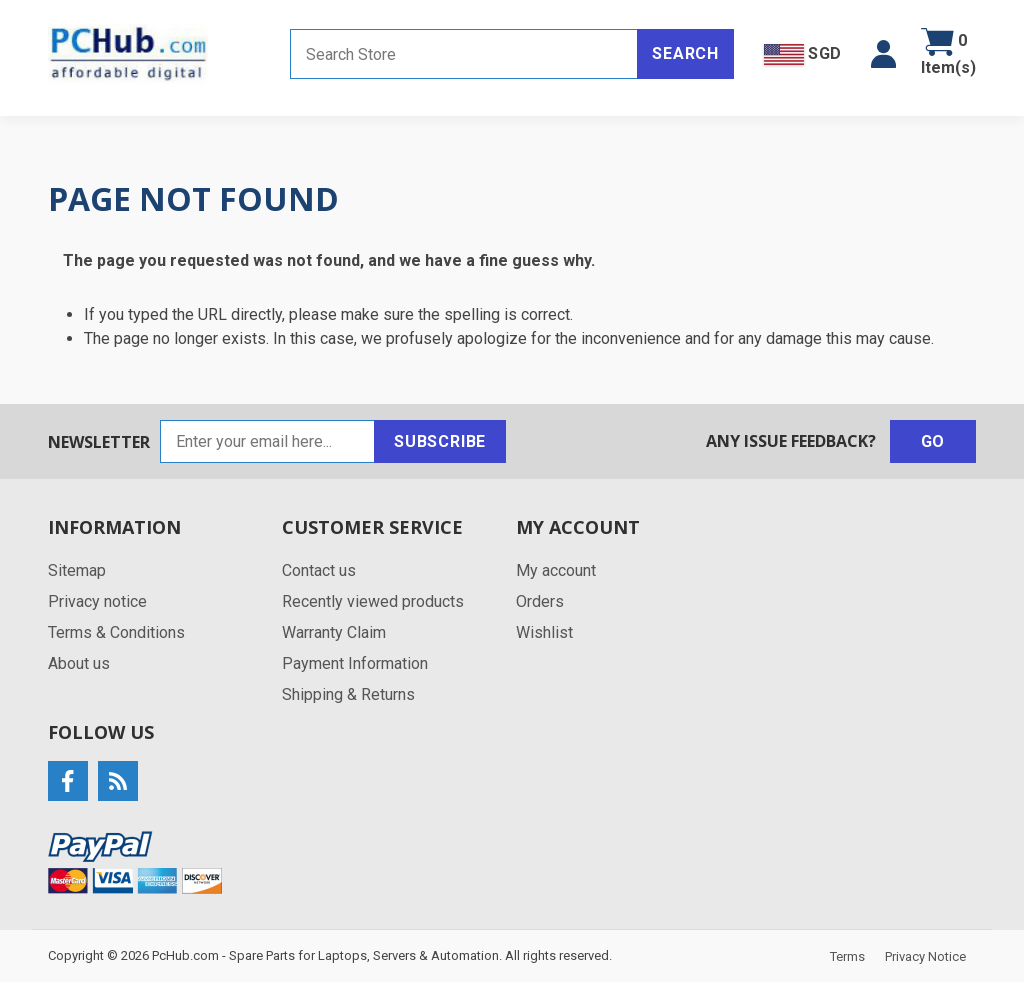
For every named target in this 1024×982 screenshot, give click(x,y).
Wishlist (544, 632)
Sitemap (77, 570)
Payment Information (355, 663)
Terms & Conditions (116, 632)
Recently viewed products (373, 601)
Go (933, 441)
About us (79, 663)
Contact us (319, 570)
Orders (540, 601)
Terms (847, 956)
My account (556, 570)
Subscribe (440, 441)
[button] (883, 54)
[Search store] (464, 54)
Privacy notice (97, 601)
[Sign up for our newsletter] (267, 441)
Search (685, 53)
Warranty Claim (334, 632)
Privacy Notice (925, 956)
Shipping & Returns (348, 694)
